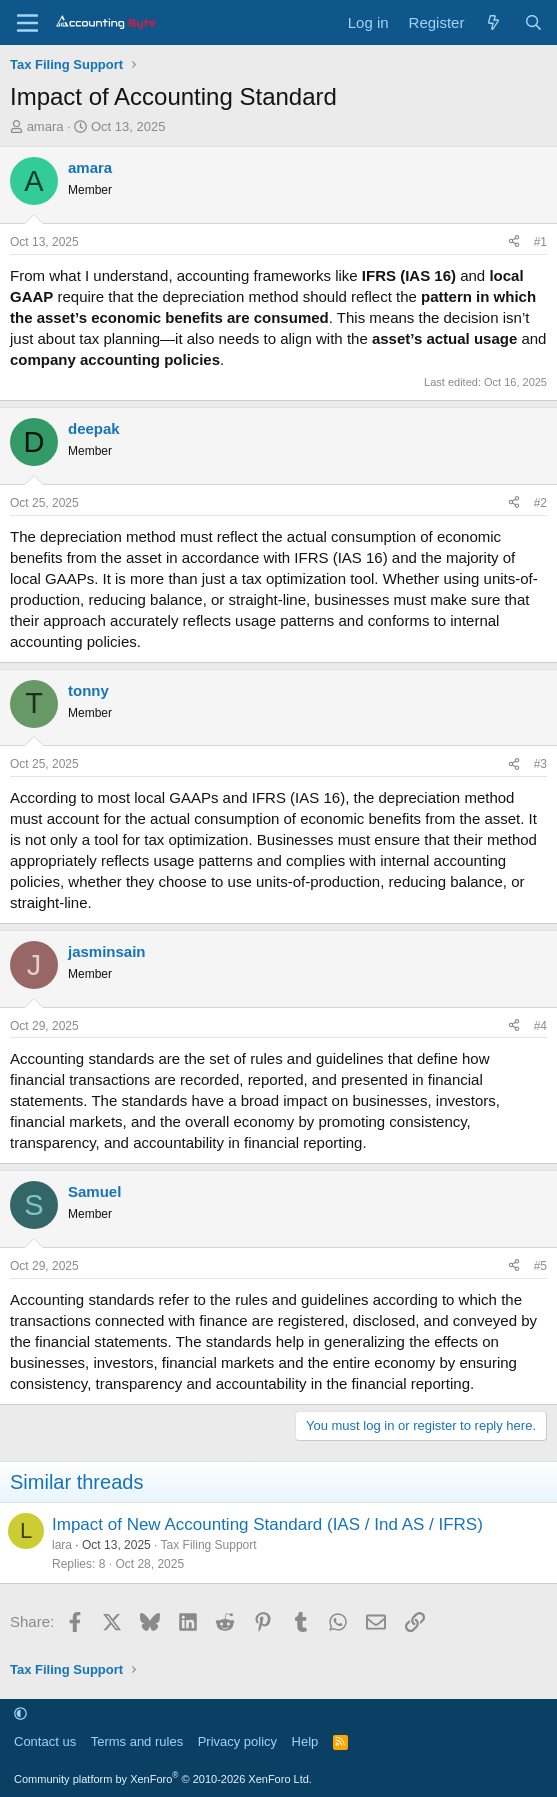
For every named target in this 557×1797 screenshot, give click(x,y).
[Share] (514, 242)
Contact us (45, 1741)
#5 (540, 1266)
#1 (540, 242)
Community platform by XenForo (163, 1779)
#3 (540, 764)
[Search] (533, 22)
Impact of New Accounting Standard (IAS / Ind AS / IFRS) (267, 1524)
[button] (20, 1713)
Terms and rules (137, 1741)
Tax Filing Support (209, 1545)
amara (45, 126)
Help (305, 1741)
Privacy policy (237, 1741)
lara (62, 1545)
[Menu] (27, 23)
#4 (540, 1026)
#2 (540, 503)
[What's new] (493, 22)
